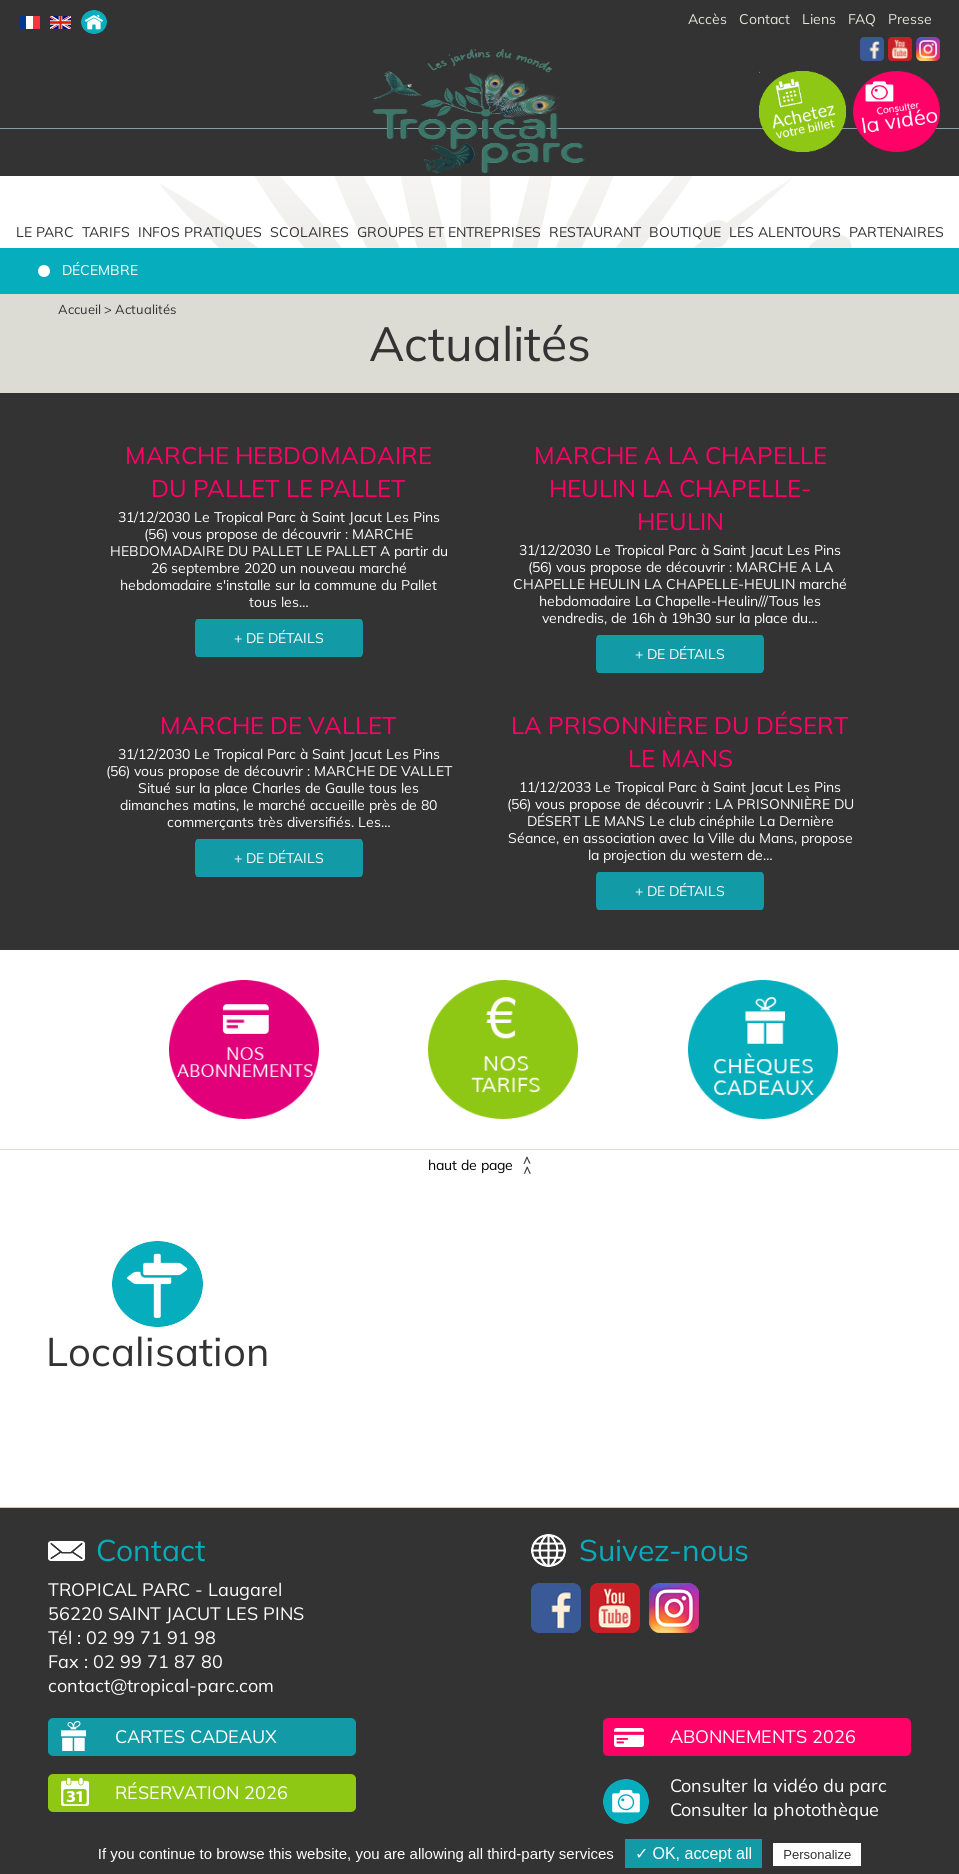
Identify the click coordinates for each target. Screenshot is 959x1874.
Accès (707, 19)
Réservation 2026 (201, 1792)
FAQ (862, 19)
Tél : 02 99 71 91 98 (132, 1637)
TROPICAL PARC (119, 1589)
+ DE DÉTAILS (279, 638)
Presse (910, 19)
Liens (819, 19)
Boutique (685, 232)
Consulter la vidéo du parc (778, 1786)
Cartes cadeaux (196, 1736)
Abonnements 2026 (763, 1736)
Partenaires (896, 232)
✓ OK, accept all (693, 1853)
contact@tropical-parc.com (161, 1685)
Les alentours (785, 232)
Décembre (100, 270)
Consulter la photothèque (774, 1810)
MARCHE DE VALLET (278, 725)
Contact (764, 19)
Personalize (817, 1854)
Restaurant (595, 232)
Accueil (79, 309)
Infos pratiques (200, 232)
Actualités (145, 309)
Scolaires (309, 232)
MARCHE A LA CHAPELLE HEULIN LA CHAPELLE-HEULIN (680, 488)
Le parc (45, 232)
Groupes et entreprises (449, 232)
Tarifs (106, 232)
